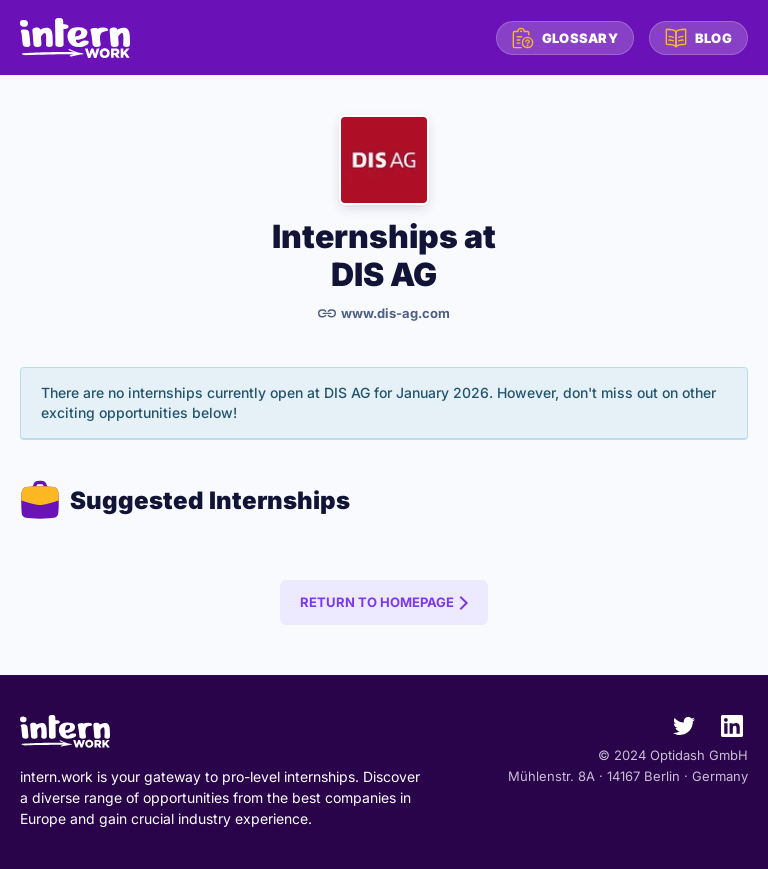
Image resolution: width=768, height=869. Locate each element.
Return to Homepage (377, 602)
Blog (698, 38)
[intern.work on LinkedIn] (724, 730)
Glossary (565, 38)
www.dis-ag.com (384, 313)
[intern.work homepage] (75, 38)
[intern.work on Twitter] (676, 730)
